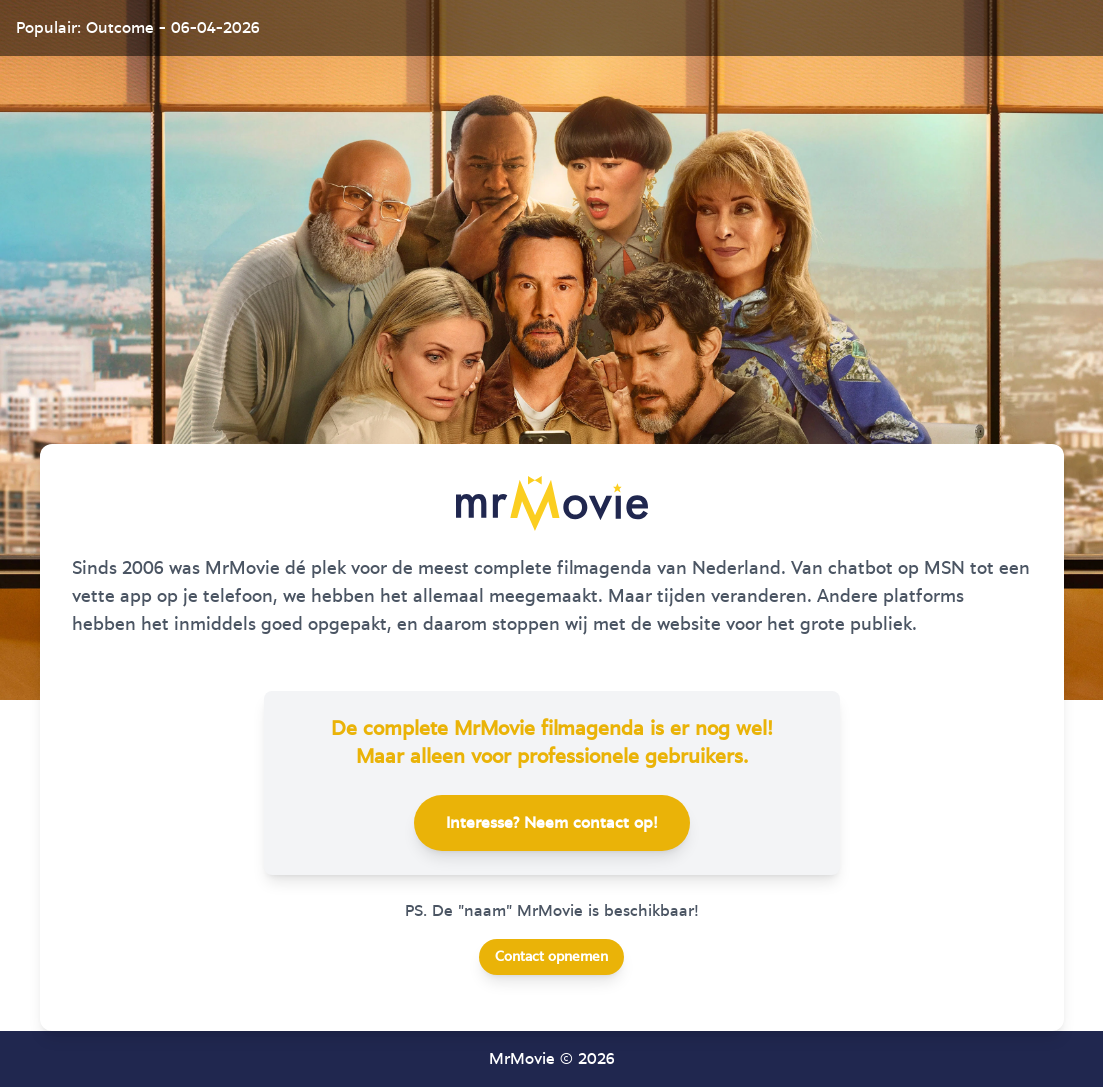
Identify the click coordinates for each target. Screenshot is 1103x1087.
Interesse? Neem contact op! (552, 823)
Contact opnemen (551, 957)
